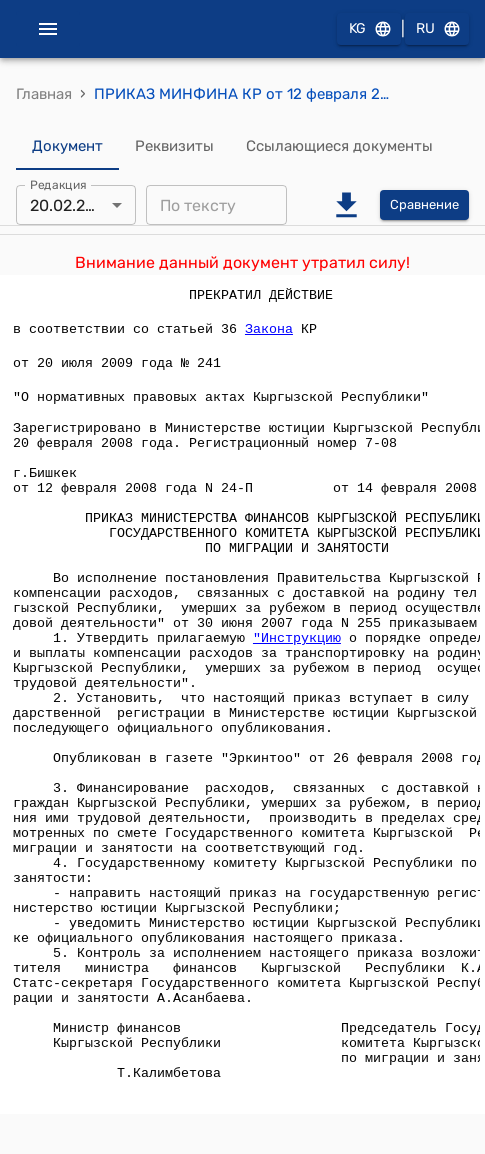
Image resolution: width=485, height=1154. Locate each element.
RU (437, 29)
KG (369, 29)
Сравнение (424, 205)
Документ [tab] (67, 146)
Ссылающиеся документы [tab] (339, 146)
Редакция (58, 185)
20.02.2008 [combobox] (72, 205)
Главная (44, 94)
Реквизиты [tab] (174, 146)
